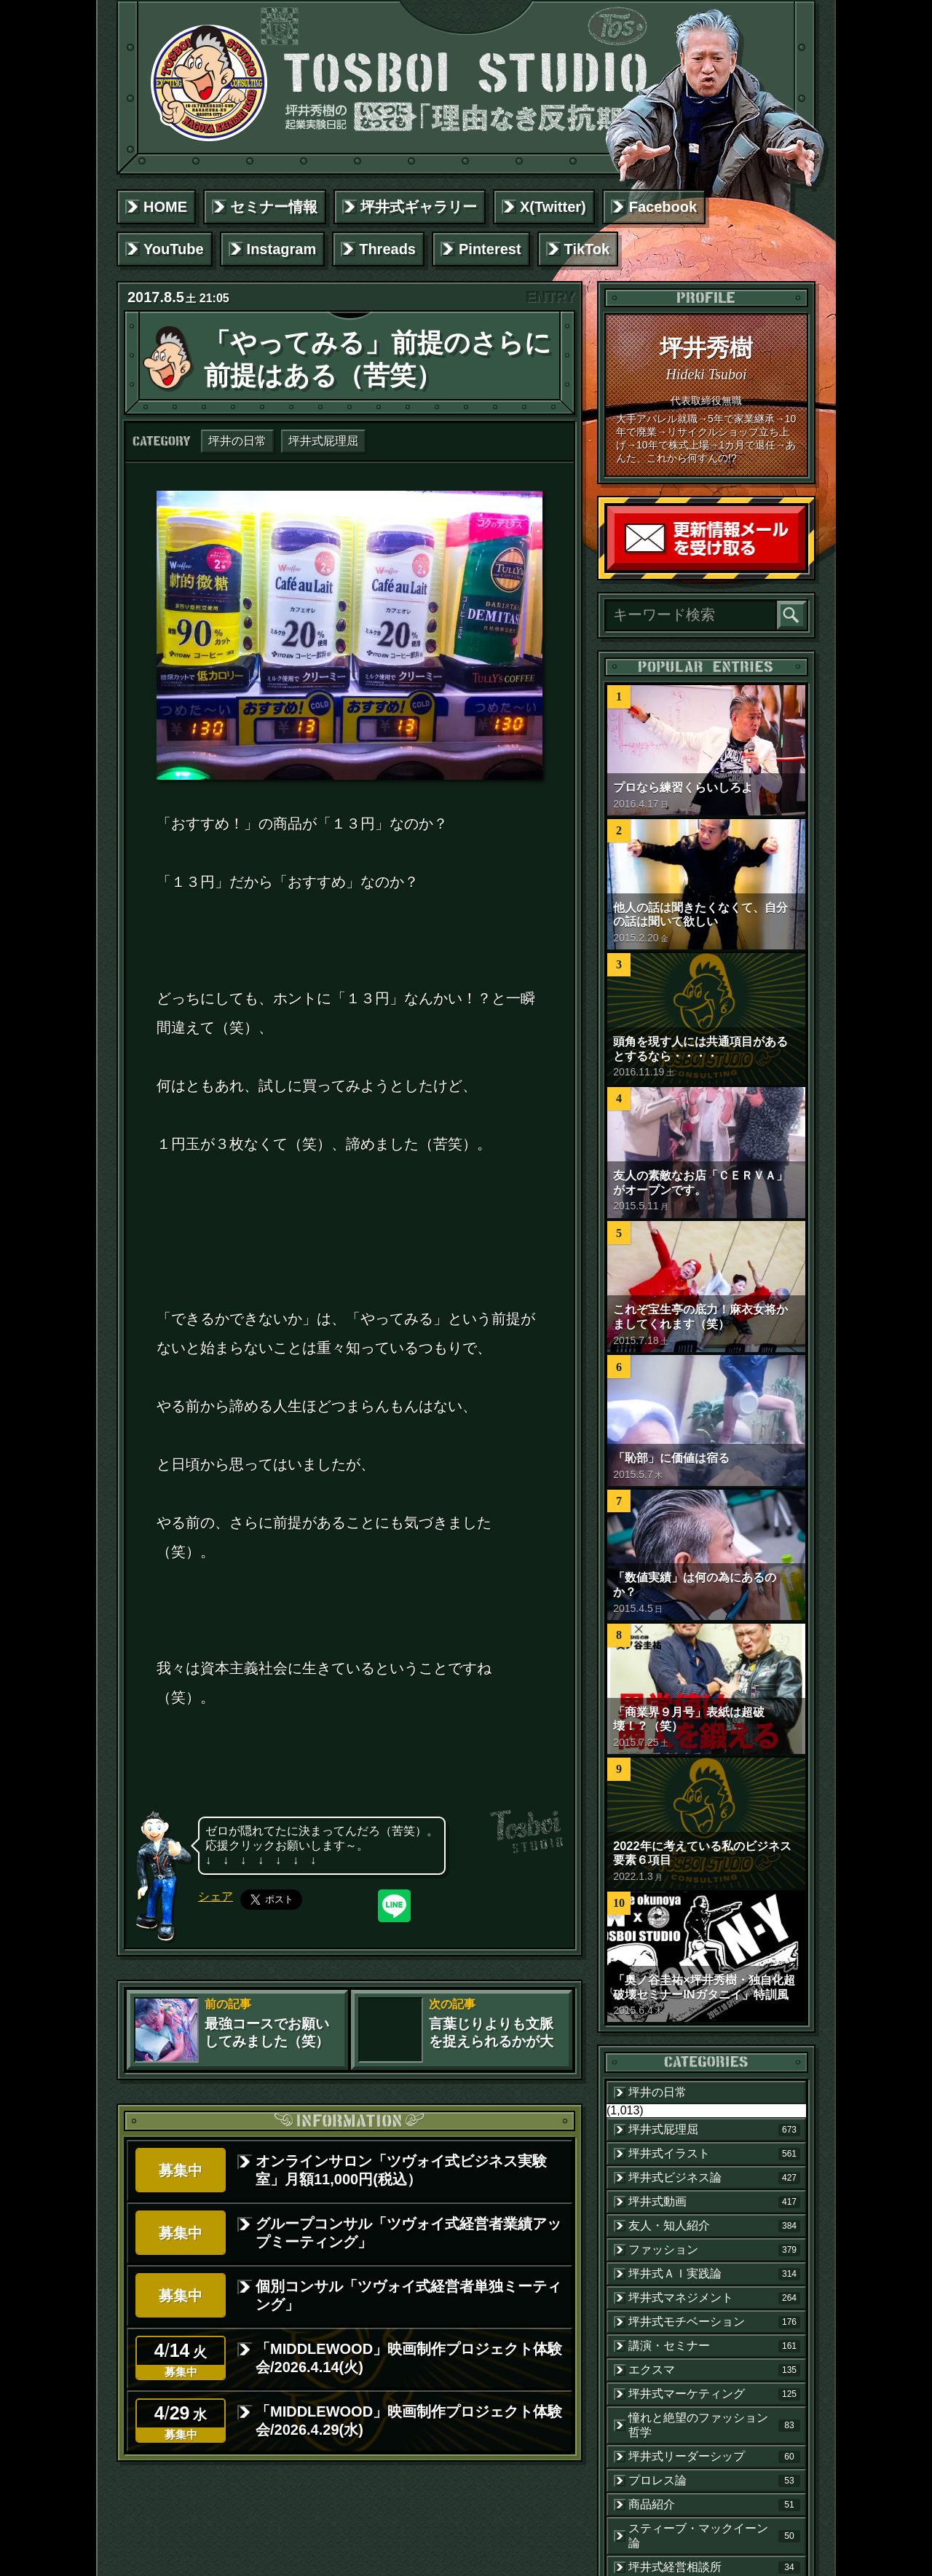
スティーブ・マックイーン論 (714, 2535)
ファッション (714, 2249)
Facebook (663, 207)
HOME (165, 207)
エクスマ (714, 2370)
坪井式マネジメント (714, 2297)
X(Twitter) (553, 207)
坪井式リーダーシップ (714, 2456)
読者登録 (801, 567)
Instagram (282, 249)
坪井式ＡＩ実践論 (714, 2273)
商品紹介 (714, 2504)
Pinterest (490, 249)
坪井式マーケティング (714, 2394)
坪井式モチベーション (714, 2321)
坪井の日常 (237, 441)
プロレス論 (714, 2480)
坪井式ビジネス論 (714, 2177)
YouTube (173, 249)
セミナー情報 (273, 207)
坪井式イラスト (714, 2153)
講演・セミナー (714, 2345)
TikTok (587, 249)
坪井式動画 (714, 2201)
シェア (215, 1896)
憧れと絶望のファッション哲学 (714, 2424)
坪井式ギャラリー (418, 207)
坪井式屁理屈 (323, 441)
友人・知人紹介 (714, 2225)
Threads (387, 249)
